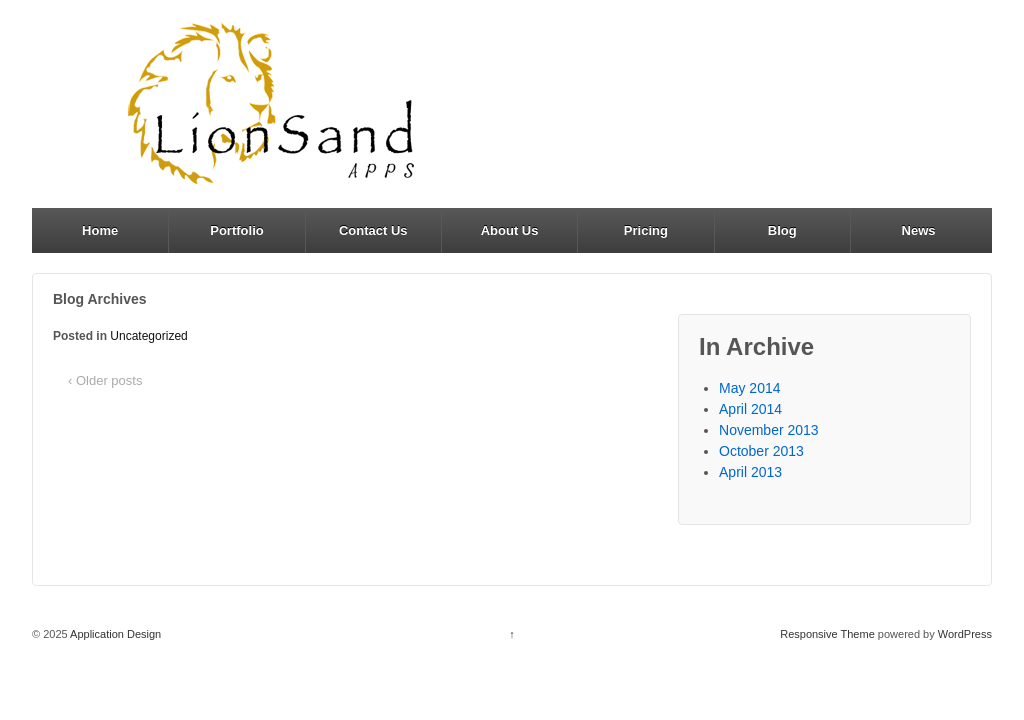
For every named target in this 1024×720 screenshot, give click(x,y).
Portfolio (236, 230)
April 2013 (750, 472)
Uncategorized (148, 336)
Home (100, 230)
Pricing (646, 230)
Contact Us (373, 230)
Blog (782, 230)
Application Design (115, 634)
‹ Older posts (105, 380)
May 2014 (749, 388)
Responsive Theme (827, 634)
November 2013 (769, 430)
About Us (510, 230)
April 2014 (750, 409)
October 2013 (761, 451)
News (919, 230)
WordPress (965, 634)
